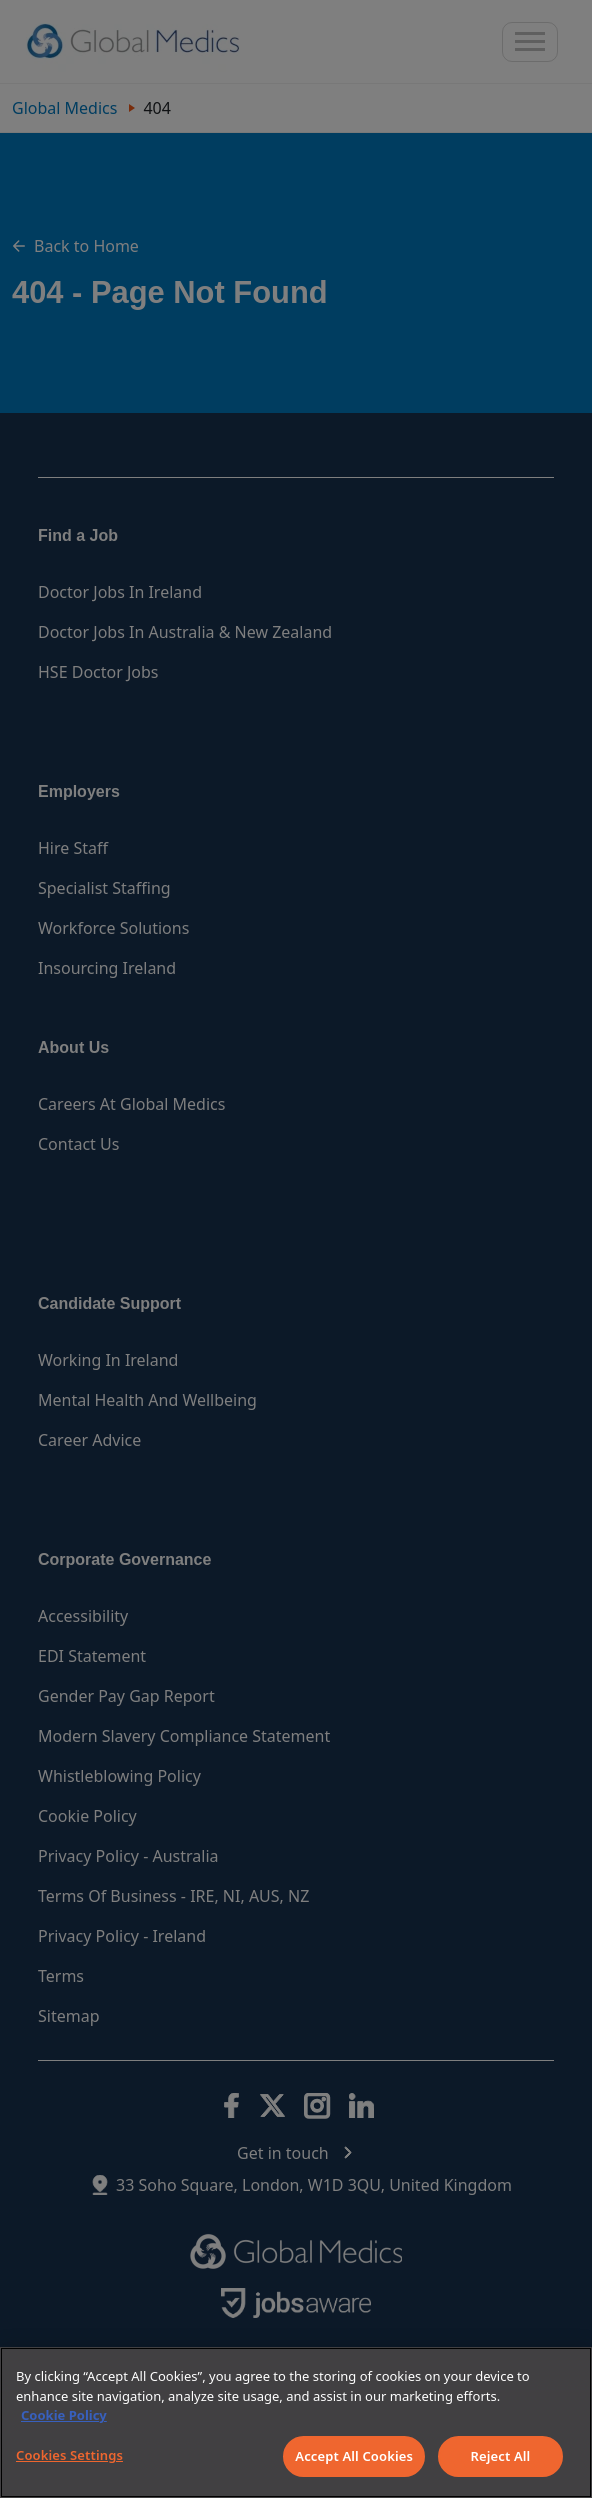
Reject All (501, 2456)
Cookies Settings (69, 2455)
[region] (296, 2422)
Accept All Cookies (354, 2456)
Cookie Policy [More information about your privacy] (64, 2415)
